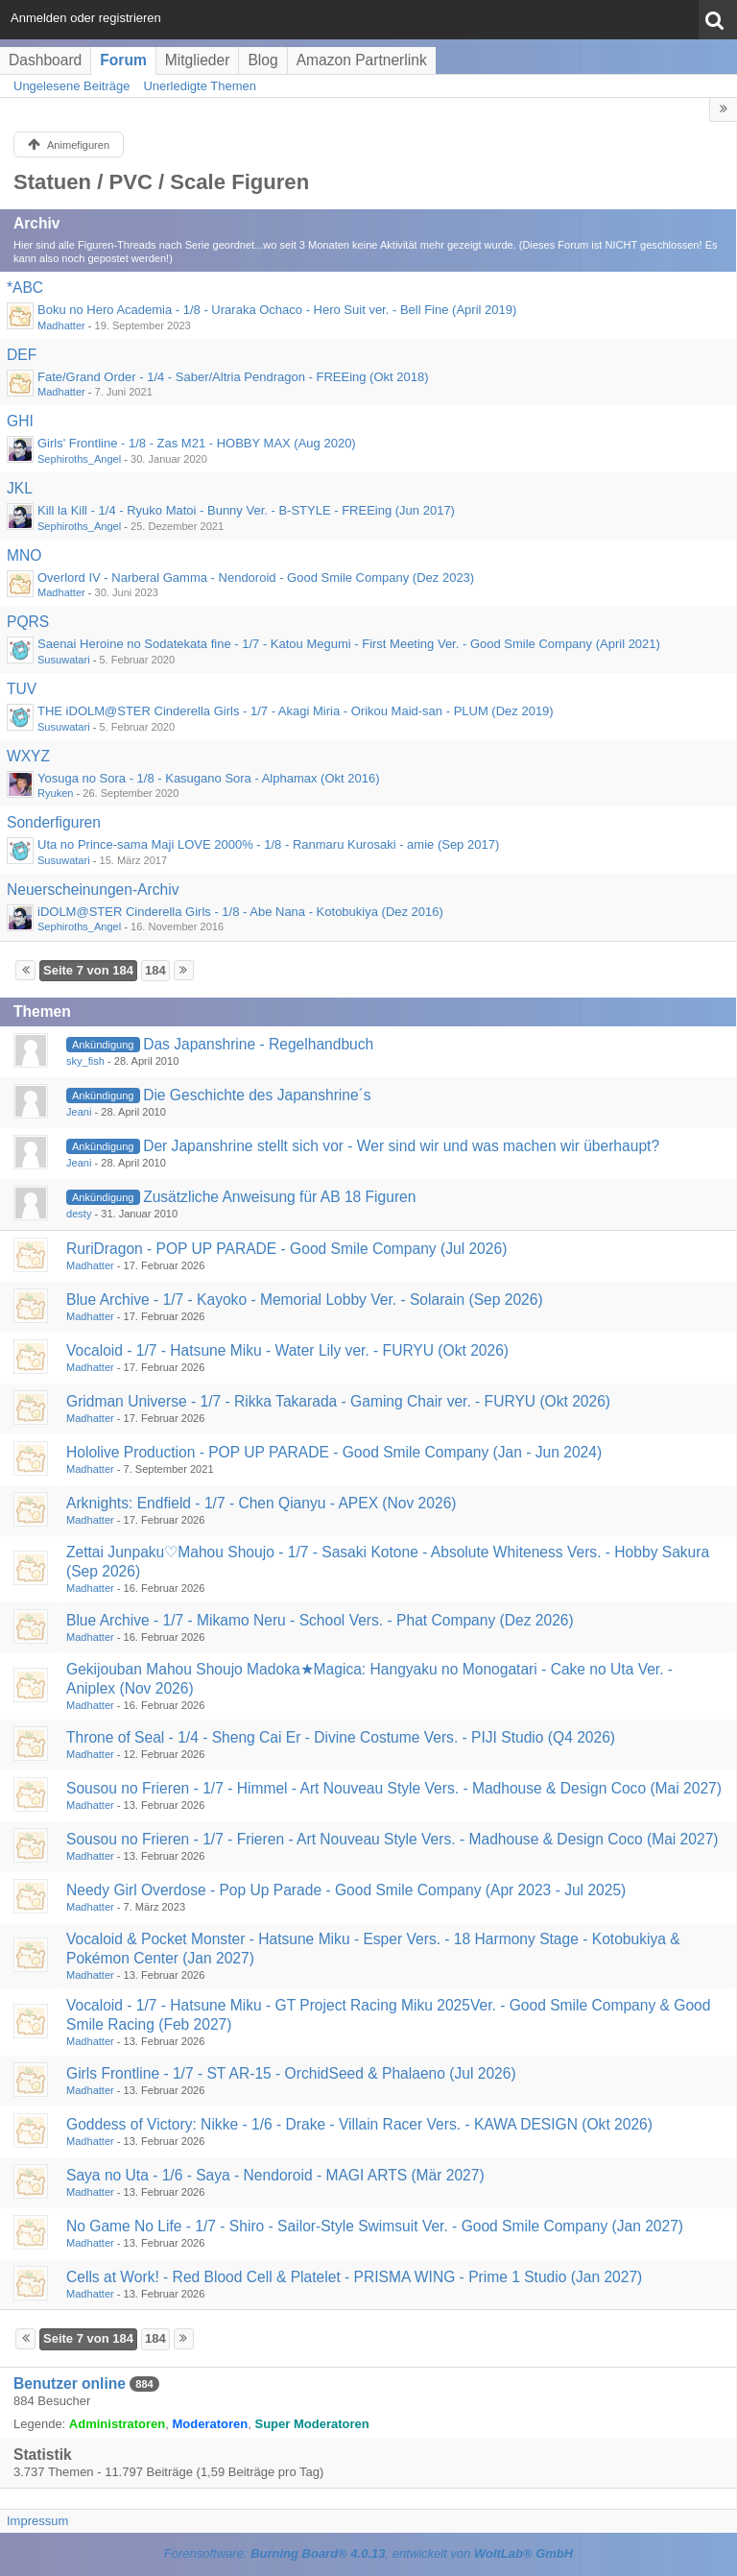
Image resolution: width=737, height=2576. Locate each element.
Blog (262, 60)
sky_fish (85, 1061)
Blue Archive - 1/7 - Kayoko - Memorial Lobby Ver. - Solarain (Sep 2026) (304, 1299)
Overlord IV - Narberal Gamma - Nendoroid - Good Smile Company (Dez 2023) (255, 577)
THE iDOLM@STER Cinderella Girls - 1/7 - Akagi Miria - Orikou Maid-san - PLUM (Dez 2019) (295, 711)
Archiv (36, 223)
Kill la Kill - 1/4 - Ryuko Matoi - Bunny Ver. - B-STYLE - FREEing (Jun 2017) (246, 510)
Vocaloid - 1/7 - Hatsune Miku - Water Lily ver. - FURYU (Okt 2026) (287, 1350)
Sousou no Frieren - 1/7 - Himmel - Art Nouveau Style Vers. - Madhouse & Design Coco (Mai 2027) (394, 1788)
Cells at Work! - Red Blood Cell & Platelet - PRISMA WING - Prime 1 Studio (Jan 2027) (354, 2277)
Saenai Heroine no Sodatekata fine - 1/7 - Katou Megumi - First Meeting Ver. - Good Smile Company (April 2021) (348, 644)
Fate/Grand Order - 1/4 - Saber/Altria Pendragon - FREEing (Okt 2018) (233, 377)
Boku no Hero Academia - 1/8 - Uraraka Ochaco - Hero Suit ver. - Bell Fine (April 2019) (276, 309)
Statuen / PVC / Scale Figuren (161, 182)
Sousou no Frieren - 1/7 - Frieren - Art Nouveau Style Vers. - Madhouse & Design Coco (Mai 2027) (392, 1839)
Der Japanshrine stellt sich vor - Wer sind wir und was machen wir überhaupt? (401, 1146)
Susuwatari (63, 659)
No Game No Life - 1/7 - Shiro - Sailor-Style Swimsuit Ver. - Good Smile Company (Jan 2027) (374, 2226)
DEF (21, 355)
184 (155, 970)
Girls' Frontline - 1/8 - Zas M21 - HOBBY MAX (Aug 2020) (196, 443)
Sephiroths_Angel (79, 459)
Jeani (78, 1112)
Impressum (37, 2521)
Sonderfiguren (54, 822)
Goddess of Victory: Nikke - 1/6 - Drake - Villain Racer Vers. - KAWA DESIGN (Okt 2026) (359, 2124)
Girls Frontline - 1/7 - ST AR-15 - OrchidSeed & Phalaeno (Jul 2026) (291, 2073)
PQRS (28, 622)
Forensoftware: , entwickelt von (368, 2553)
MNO (24, 555)
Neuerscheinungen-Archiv (92, 889)
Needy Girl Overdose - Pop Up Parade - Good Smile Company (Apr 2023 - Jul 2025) (346, 1890)
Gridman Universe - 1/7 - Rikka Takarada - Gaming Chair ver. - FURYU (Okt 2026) (338, 1401)
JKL (20, 488)
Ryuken (55, 793)
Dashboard (45, 60)
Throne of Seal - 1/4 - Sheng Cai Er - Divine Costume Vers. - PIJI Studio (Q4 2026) (340, 1737)
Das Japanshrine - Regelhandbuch (258, 1044)
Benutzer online (69, 2383)
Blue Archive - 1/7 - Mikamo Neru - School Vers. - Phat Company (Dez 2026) (320, 1620)
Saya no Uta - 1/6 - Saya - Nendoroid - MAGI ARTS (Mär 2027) (275, 2175)
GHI (20, 421)
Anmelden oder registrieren (86, 18)
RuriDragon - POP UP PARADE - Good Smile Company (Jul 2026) (286, 1248)
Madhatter (61, 325)
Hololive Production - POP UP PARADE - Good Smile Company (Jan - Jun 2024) (334, 1452)
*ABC (25, 287)
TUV (21, 689)
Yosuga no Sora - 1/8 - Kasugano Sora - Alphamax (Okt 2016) (208, 778)
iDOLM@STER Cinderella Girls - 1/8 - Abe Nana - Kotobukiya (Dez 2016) (240, 911)
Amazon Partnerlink (362, 60)
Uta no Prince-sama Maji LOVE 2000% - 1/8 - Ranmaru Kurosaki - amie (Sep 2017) (268, 844)
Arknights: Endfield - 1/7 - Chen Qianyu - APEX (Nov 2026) (261, 1503)
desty (78, 1213)
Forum (123, 60)
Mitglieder (197, 60)
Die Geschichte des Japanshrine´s (257, 1095)
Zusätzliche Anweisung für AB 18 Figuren (279, 1197)
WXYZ (28, 756)
